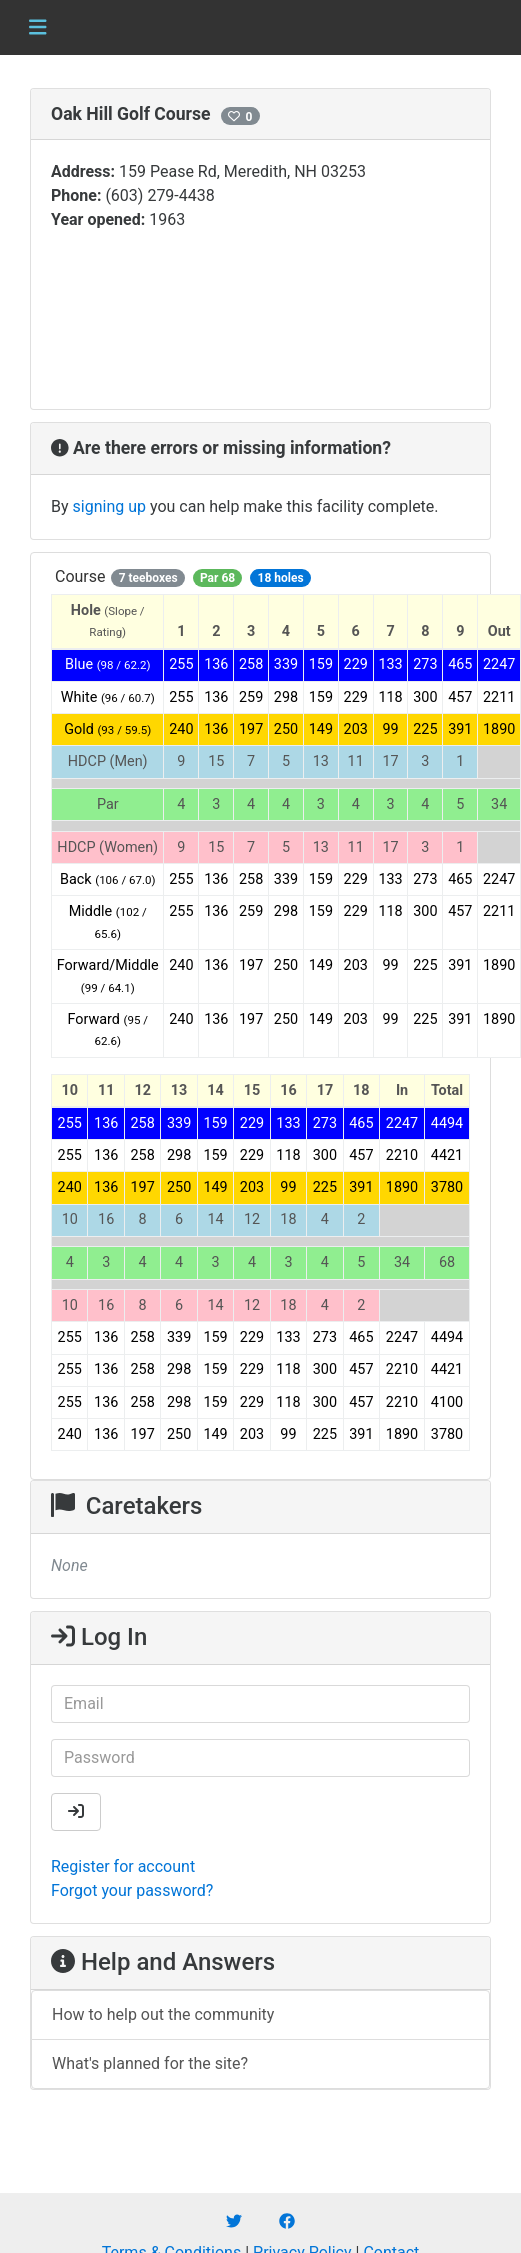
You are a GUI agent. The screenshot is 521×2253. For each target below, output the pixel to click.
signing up (109, 506)
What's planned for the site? (150, 2063)
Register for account (123, 1866)
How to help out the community (163, 2014)
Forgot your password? (132, 1890)
